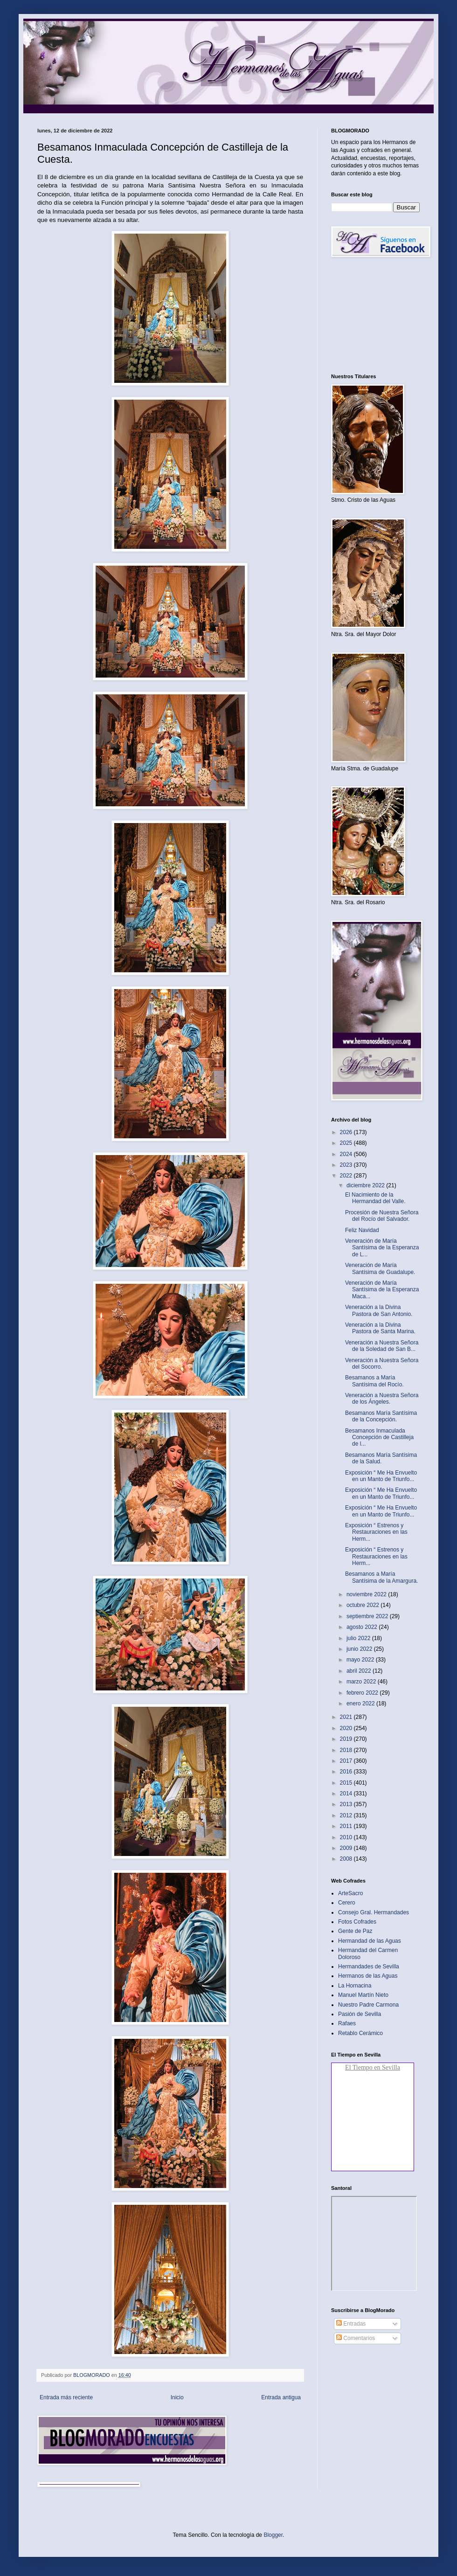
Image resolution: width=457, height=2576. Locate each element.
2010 (347, 1837)
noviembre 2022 (367, 1594)
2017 (347, 1761)
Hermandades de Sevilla (368, 1966)
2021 (347, 1717)
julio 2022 (359, 1638)
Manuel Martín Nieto (363, 1995)
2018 (347, 1750)
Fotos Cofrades (357, 1921)
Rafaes (347, 2023)
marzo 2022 (362, 1681)
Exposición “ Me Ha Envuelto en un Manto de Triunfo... (381, 1475)
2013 (347, 1804)
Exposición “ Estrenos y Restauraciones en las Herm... (376, 1532)
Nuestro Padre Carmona (368, 2004)
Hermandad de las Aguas (369, 1941)
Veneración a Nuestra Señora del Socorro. (381, 1363)
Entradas (351, 2323)
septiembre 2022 (368, 1616)
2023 (347, 1165)
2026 (347, 1132)
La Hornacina (354, 1985)
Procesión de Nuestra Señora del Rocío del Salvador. (381, 1215)
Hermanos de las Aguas (367, 1976)
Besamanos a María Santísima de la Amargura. (381, 1577)
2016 (347, 1771)
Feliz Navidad (362, 1230)
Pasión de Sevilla (359, 2014)
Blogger (273, 2535)
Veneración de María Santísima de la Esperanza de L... (382, 1248)
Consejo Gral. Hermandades (373, 1912)
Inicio (177, 2397)
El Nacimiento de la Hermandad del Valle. (375, 1198)
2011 (347, 1826)
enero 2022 (361, 1703)
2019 (347, 1739)
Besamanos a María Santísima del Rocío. (374, 1380)
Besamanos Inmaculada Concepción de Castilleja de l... (379, 1437)
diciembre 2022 (366, 1185)
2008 (347, 1859)
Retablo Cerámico (360, 2033)
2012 (347, 1815)
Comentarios (355, 2338)
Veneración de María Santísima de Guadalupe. (380, 1268)
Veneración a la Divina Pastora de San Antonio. (378, 1310)
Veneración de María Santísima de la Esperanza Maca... (382, 1290)
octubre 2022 (363, 1605)
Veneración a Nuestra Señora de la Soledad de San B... (381, 1345)
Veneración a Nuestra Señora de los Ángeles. (381, 1398)
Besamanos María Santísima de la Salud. (381, 1458)
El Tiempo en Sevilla (372, 2067)
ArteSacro (350, 1893)
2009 (347, 1848)
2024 (347, 1154)
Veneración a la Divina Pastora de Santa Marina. (380, 1328)
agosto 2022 (362, 1627)
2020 (347, 1728)
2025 (347, 1143)
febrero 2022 (363, 1693)
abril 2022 (359, 1671)
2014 (347, 1793)
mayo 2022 (361, 1659)
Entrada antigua (281, 2397)
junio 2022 (360, 1649)
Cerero (346, 1902)
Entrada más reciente (66, 2397)
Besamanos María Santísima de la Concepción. (381, 1416)
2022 (347, 1175)
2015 (347, 1783)
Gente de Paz (355, 1931)
